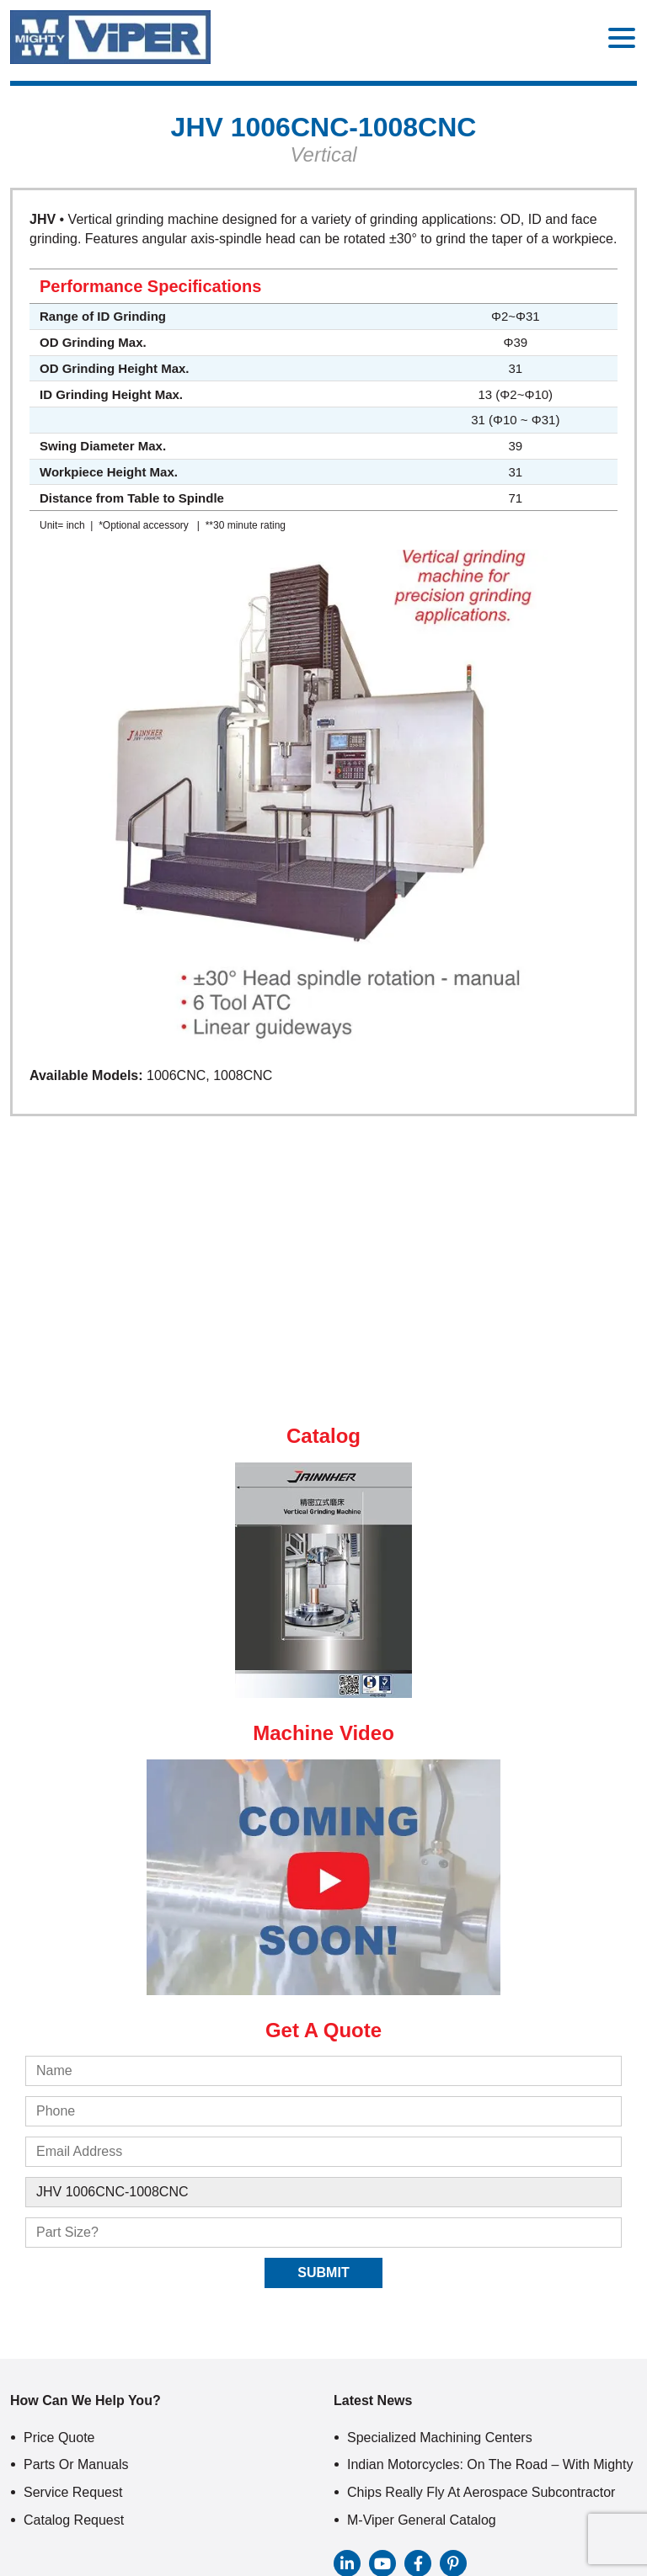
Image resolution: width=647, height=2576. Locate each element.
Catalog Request (74, 2520)
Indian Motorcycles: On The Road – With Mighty (490, 2464)
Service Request (73, 2492)
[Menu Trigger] (622, 37)
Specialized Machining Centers (439, 2437)
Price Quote (59, 2437)
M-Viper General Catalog (421, 2520)
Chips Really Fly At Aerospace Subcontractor (481, 2492)
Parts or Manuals (76, 2464)
